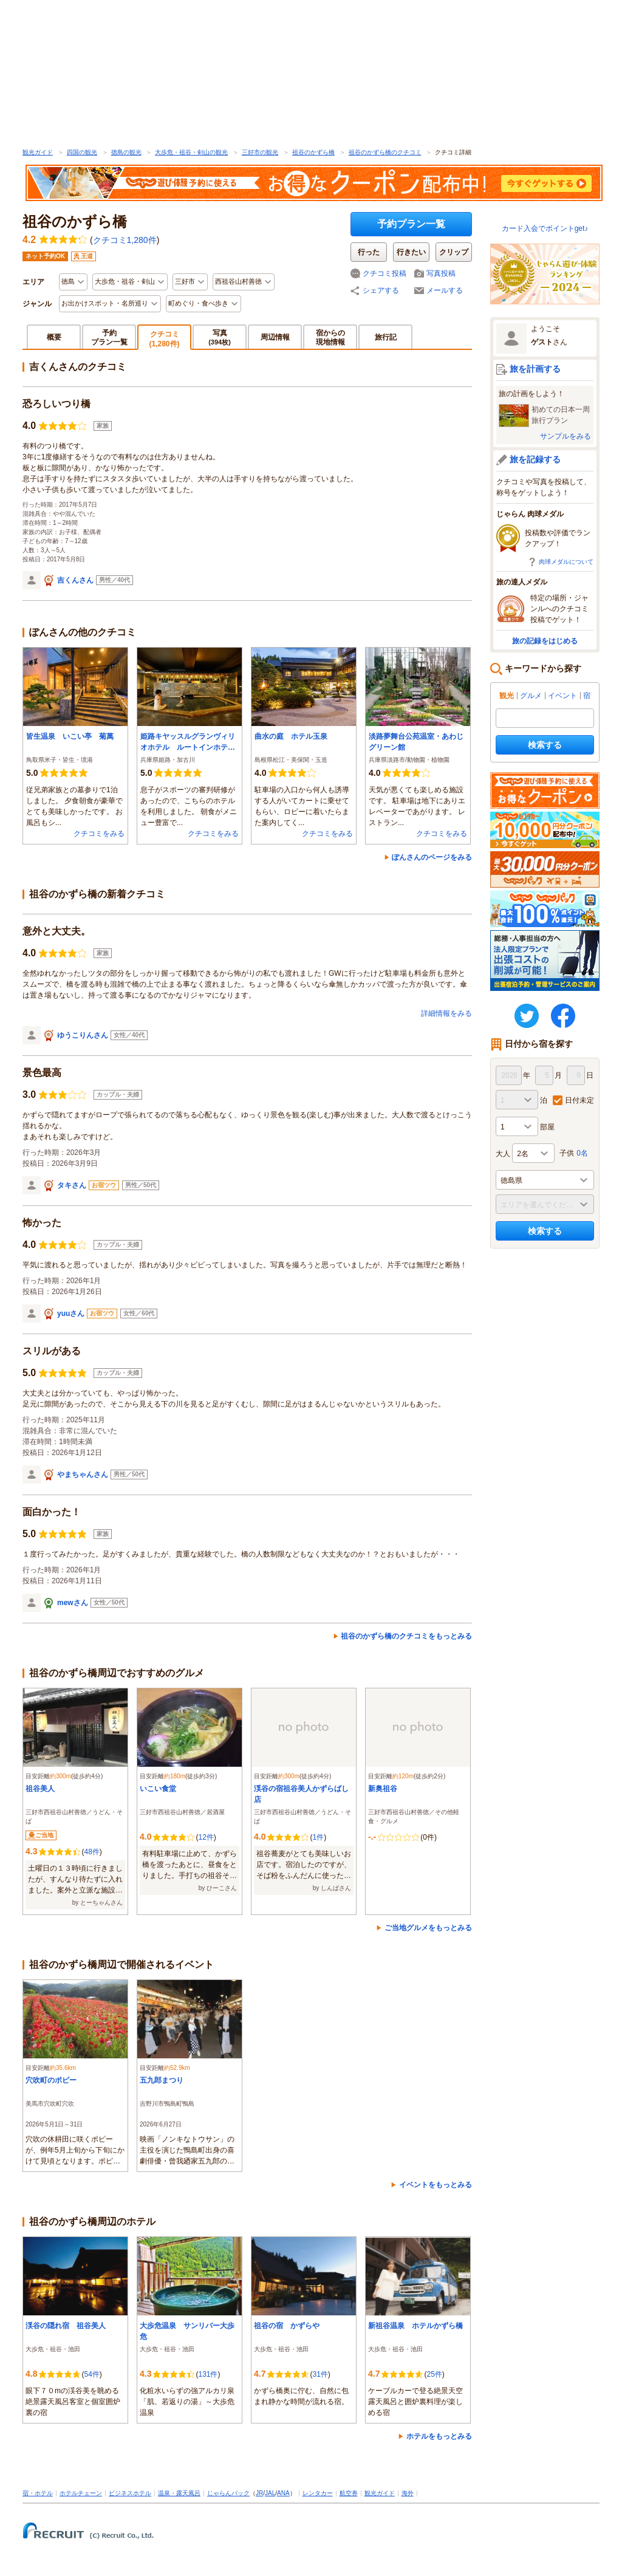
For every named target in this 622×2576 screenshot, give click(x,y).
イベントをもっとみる (435, 2184)
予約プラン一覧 (411, 224)
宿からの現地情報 (330, 337)
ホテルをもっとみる (439, 2436)
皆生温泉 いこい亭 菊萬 (73, 736)
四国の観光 (82, 152)
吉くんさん (75, 580)
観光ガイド (37, 152)
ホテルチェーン (81, 2493)
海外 (408, 2493)
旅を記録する (535, 459)
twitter (526, 1016)
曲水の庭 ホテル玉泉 (291, 736)
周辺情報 (275, 337)
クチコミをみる (99, 833)
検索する (545, 745)
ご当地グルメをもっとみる (428, 1927)
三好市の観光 (260, 152)
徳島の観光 (126, 152)
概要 (54, 337)
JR (259, 2493)
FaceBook (563, 1016)
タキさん (71, 1185)
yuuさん (70, 1313)
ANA (283, 2493)
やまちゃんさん (82, 1474)
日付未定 (579, 1100)
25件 (434, 2374)
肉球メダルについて (566, 561)
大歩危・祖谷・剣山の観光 (191, 152)
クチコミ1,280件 (125, 240)
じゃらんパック (228, 2493)
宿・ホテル (37, 2493)
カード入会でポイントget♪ (545, 228)
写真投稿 (441, 273)
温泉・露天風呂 (179, 2493)
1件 (318, 1837)
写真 (219, 337)
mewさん (72, 1602)
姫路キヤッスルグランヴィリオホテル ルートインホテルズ (187, 742)
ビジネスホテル (130, 2493)
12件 (205, 1837)
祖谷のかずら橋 (313, 152)
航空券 (349, 2493)
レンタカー (317, 2493)
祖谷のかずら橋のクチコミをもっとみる (406, 1636)
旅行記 (386, 337)
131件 (207, 2374)
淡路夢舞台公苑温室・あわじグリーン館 (416, 742)
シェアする (381, 290)
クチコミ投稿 (384, 273)
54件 (91, 2374)
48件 (91, 1852)
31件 (319, 2374)
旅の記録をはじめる (545, 641)
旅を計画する (535, 369)
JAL (270, 2493)
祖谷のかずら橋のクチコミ (385, 152)
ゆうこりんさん (82, 1035)
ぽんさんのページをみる (432, 857)
